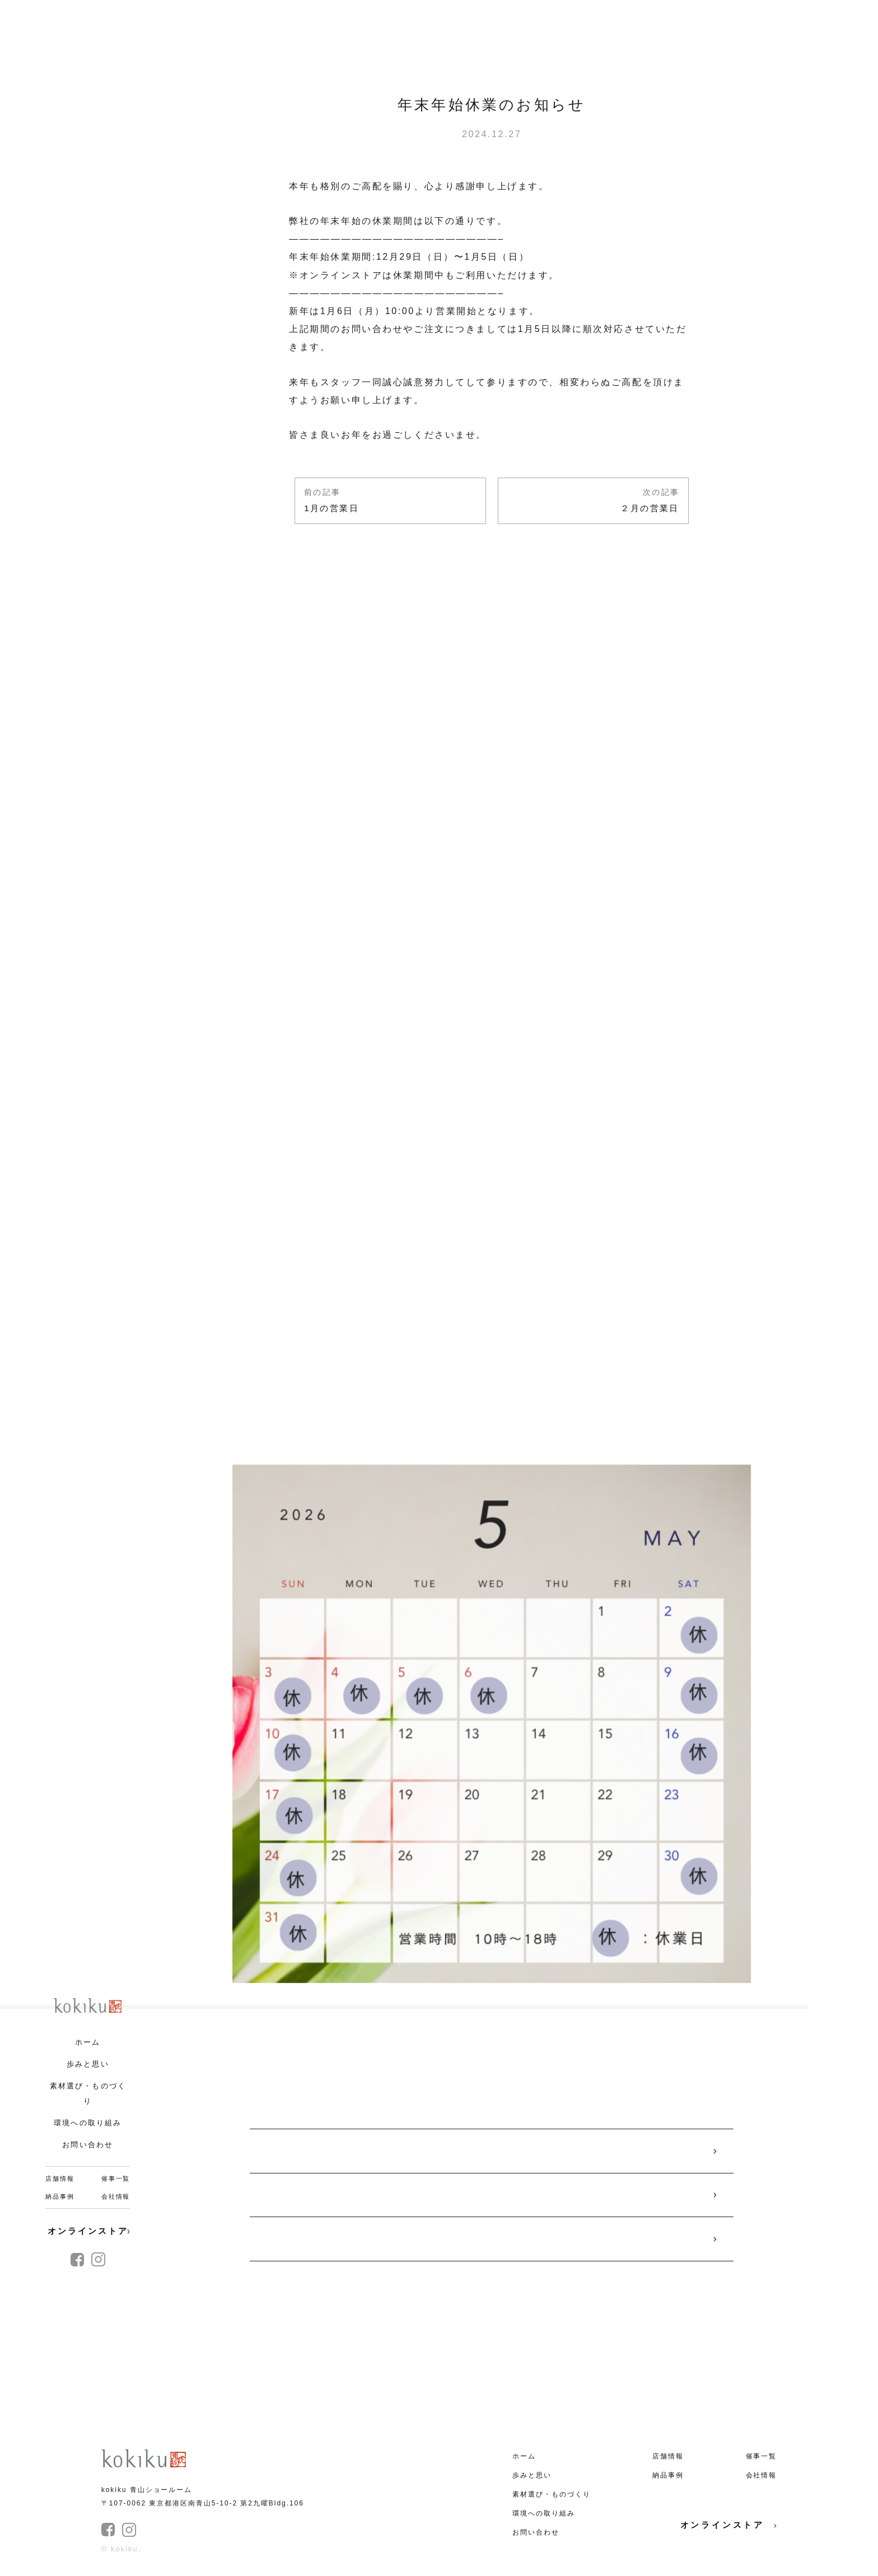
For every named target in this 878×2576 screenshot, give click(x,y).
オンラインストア (89, 2231)
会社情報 (115, 2196)
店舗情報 (59, 2178)
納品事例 (59, 2196)
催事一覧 (115, 2178)
